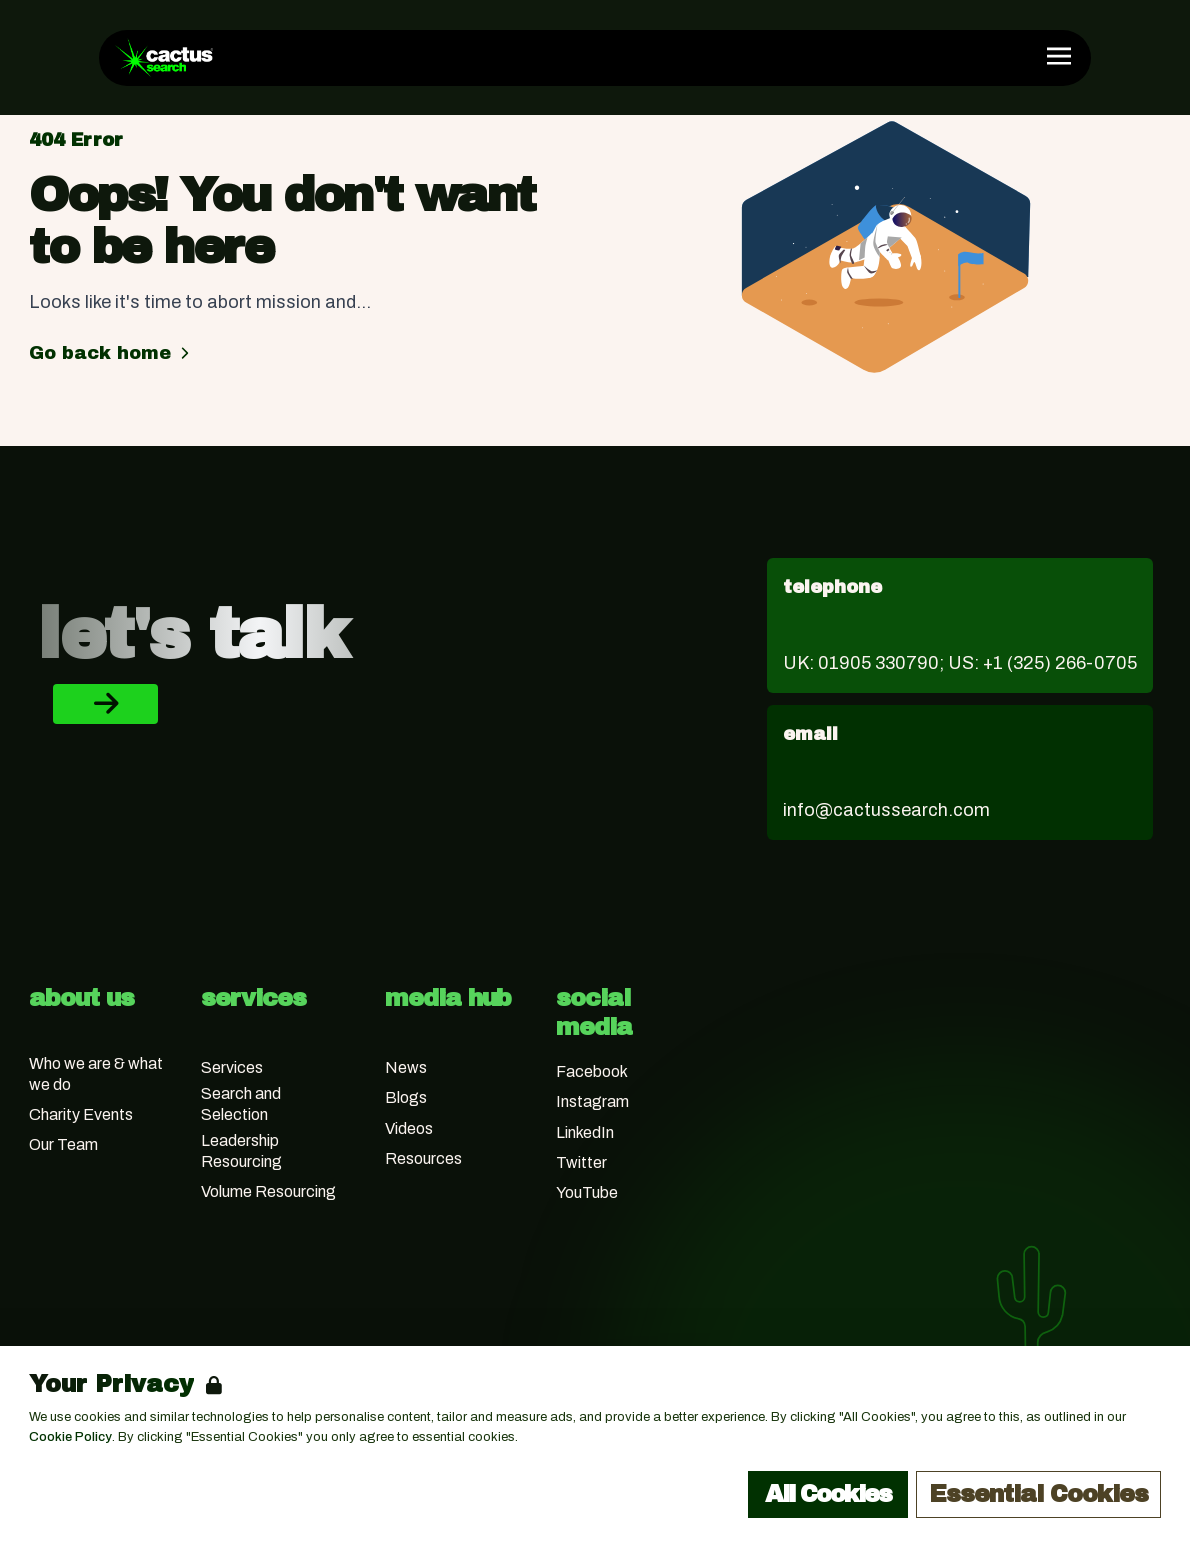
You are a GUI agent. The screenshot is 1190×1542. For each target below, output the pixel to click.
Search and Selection (241, 1104)
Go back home (112, 353)
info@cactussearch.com (886, 810)
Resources (423, 1158)
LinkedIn (585, 1132)
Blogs (406, 1097)
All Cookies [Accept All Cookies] (828, 1494)
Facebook (592, 1071)
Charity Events (81, 1114)
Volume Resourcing (268, 1191)
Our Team (63, 1144)
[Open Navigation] (1059, 56)
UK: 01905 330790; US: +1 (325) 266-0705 (960, 663)
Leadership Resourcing (241, 1151)
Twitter (581, 1162)
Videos (409, 1128)
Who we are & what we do (96, 1074)
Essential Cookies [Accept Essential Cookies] (1038, 1494)
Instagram (592, 1101)
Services (232, 1067)
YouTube (587, 1192)
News (406, 1067)
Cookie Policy (70, 1437)
